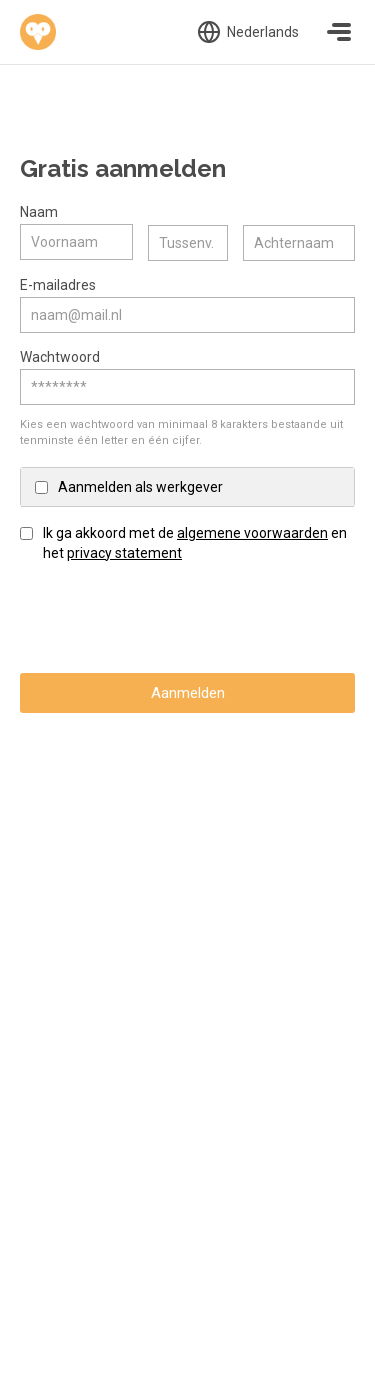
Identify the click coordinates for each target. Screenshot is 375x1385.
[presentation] (172, 617)
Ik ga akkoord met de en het (195, 542)
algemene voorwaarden (252, 532)
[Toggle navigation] (339, 32)
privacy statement (124, 552)
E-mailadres (58, 284)
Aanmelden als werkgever (140, 486)
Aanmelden (188, 692)
